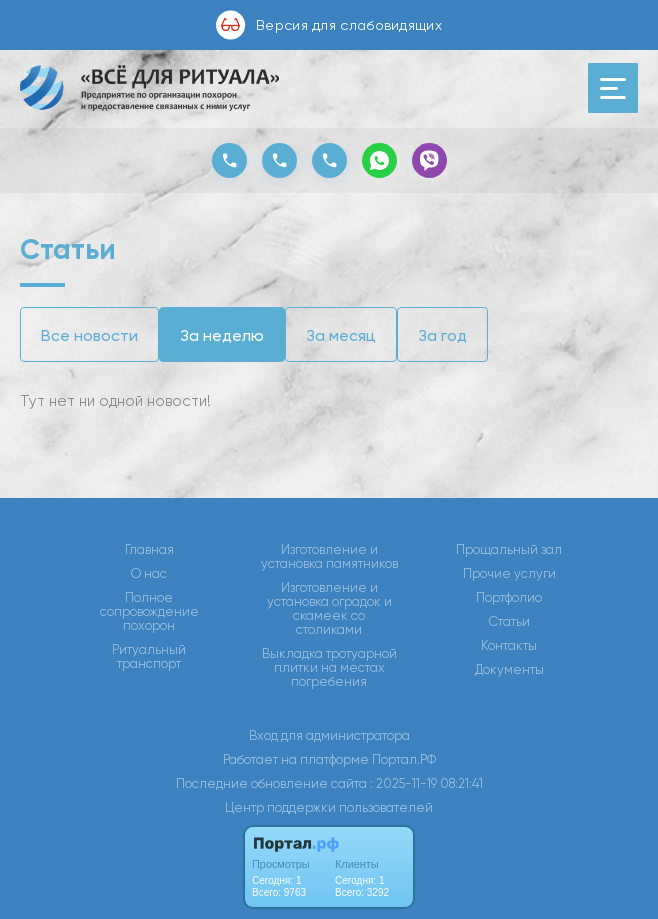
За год (442, 335)
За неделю (222, 335)
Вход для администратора (329, 735)
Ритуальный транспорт (149, 657)
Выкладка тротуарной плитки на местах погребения (329, 668)
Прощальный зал (509, 550)
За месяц (341, 335)
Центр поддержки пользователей (329, 807)
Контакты (509, 646)
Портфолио (509, 598)
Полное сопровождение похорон (149, 612)
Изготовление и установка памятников (329, 557)
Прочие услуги (509, 574)
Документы (509, 670)
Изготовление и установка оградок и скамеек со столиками (329, 609)
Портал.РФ (404, 759)
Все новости (89, 335)
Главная (149, 550)
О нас (149, 574)
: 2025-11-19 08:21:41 (426, 783)
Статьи (509, 622)
